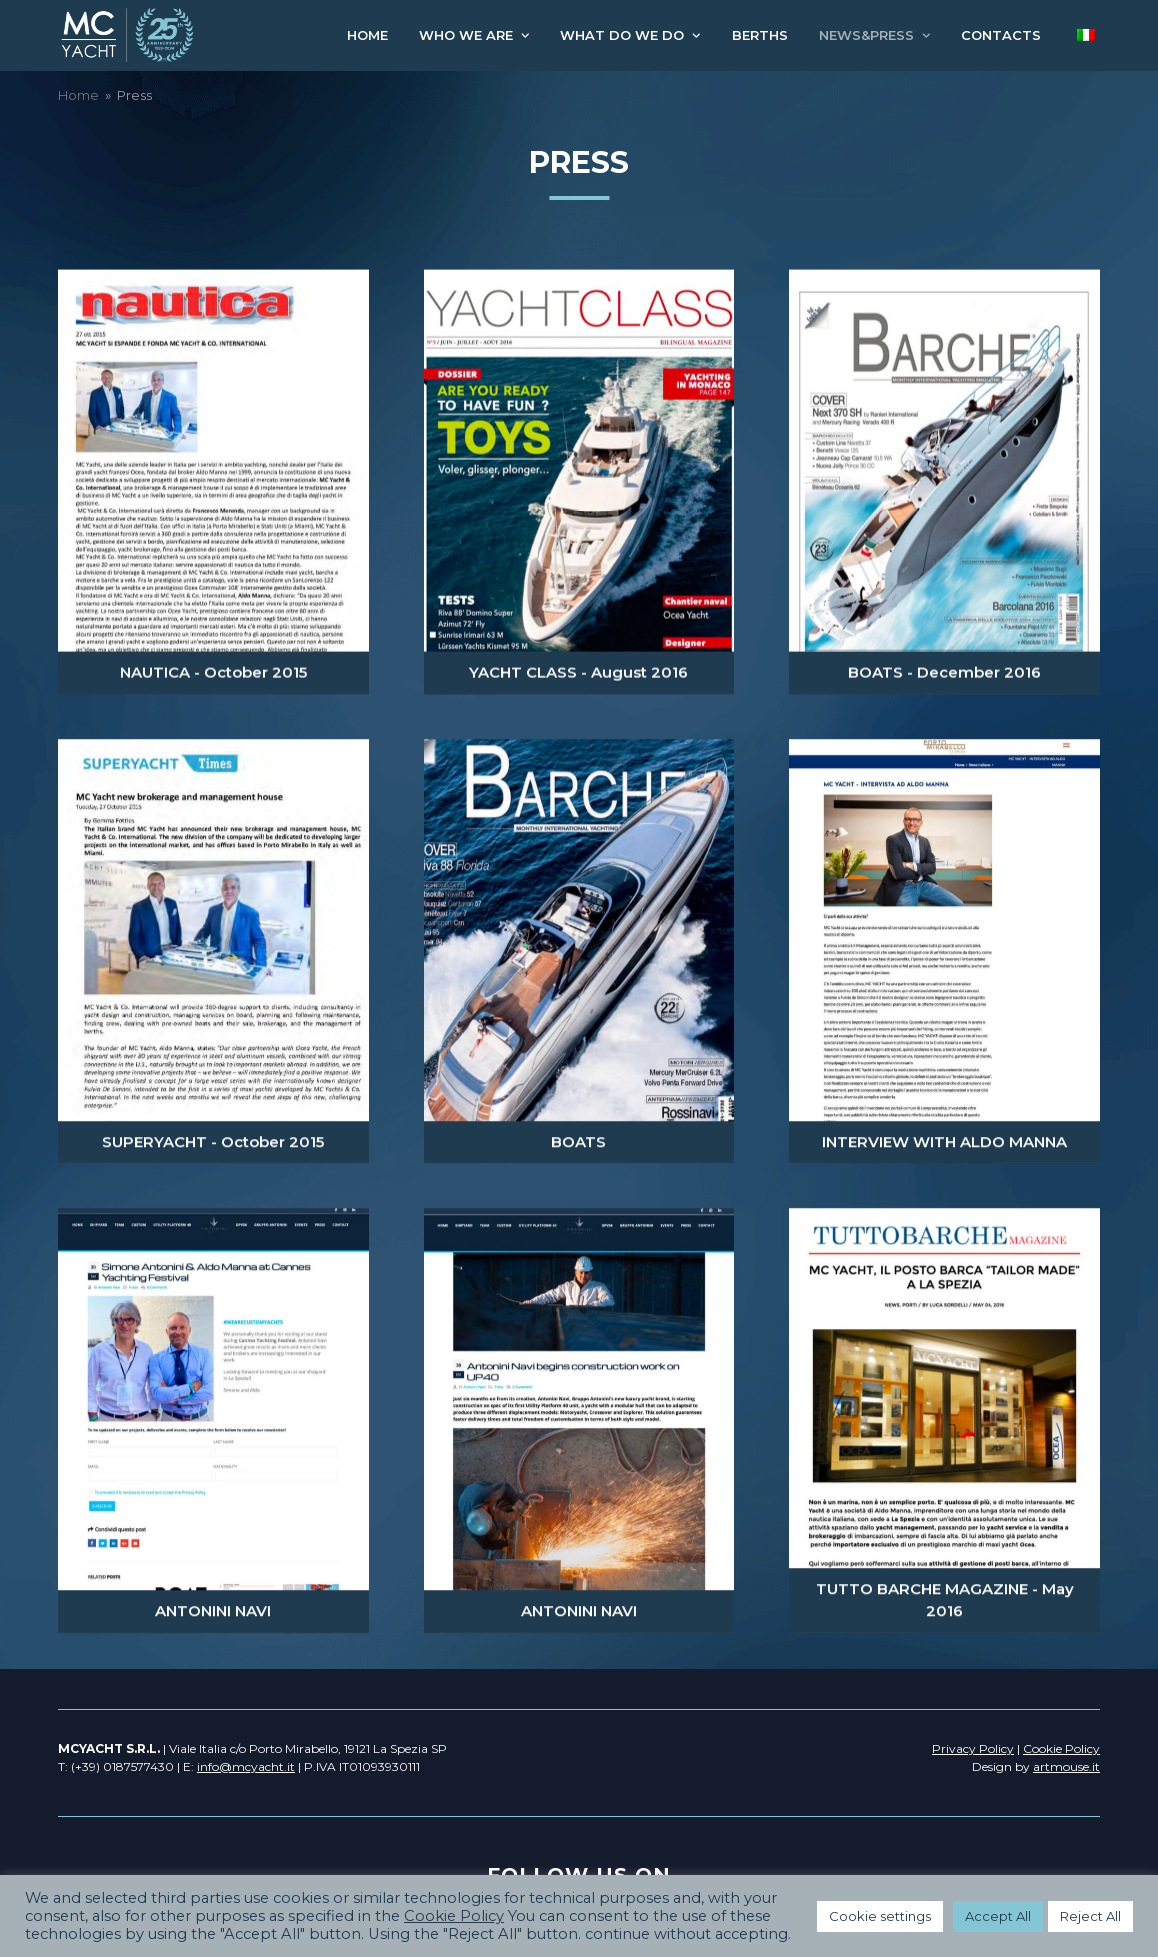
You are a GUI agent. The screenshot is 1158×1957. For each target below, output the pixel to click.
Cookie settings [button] (880, 1916)
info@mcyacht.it (246, 1766)
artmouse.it (1066, 1766)
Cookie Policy (454, 1916)
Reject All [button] (1090, 1916)
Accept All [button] (998, 1916)
